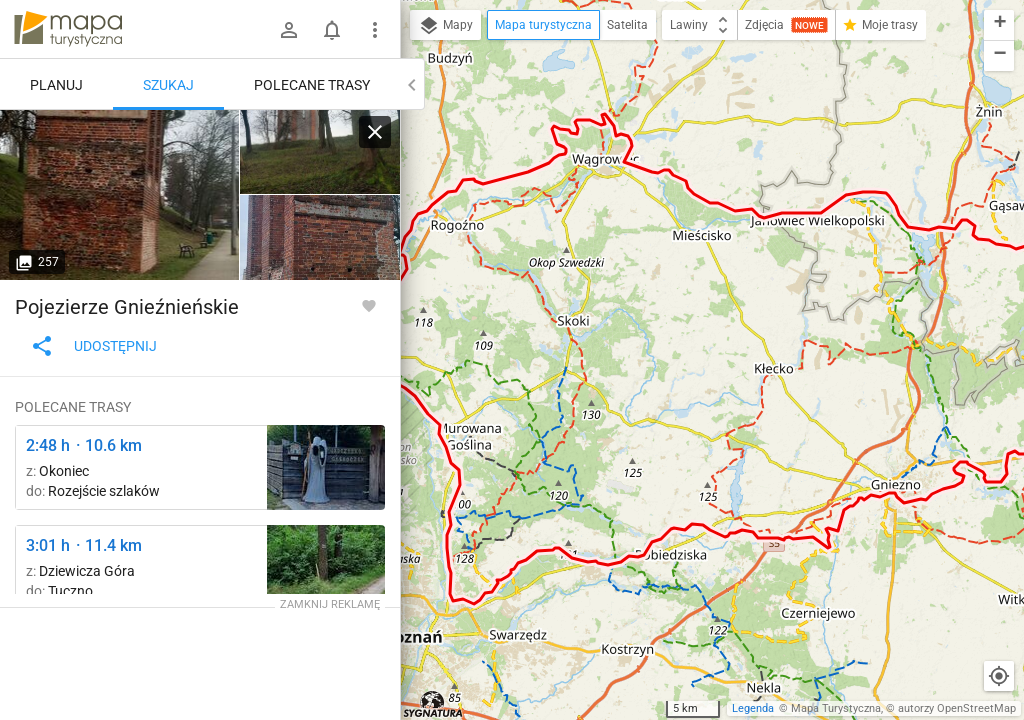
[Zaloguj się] (289, 30)
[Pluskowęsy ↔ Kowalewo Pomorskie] (120, 195)
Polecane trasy (312, 85)
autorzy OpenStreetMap (957, 708)
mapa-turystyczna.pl (68, 29)
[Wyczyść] (375, 132)
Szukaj (168, 85)
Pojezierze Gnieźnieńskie (127, 307)
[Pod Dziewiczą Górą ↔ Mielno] (326, 567)
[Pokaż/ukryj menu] (375, 30)
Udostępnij (93, 346)
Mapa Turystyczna (836, 708)
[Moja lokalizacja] (999, 676)
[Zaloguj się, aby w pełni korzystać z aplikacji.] (369, 305)
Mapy (445, 26)
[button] (999, 25)
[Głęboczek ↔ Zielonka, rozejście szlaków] (326, 467)
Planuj (56, 85)
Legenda (753, 708)
